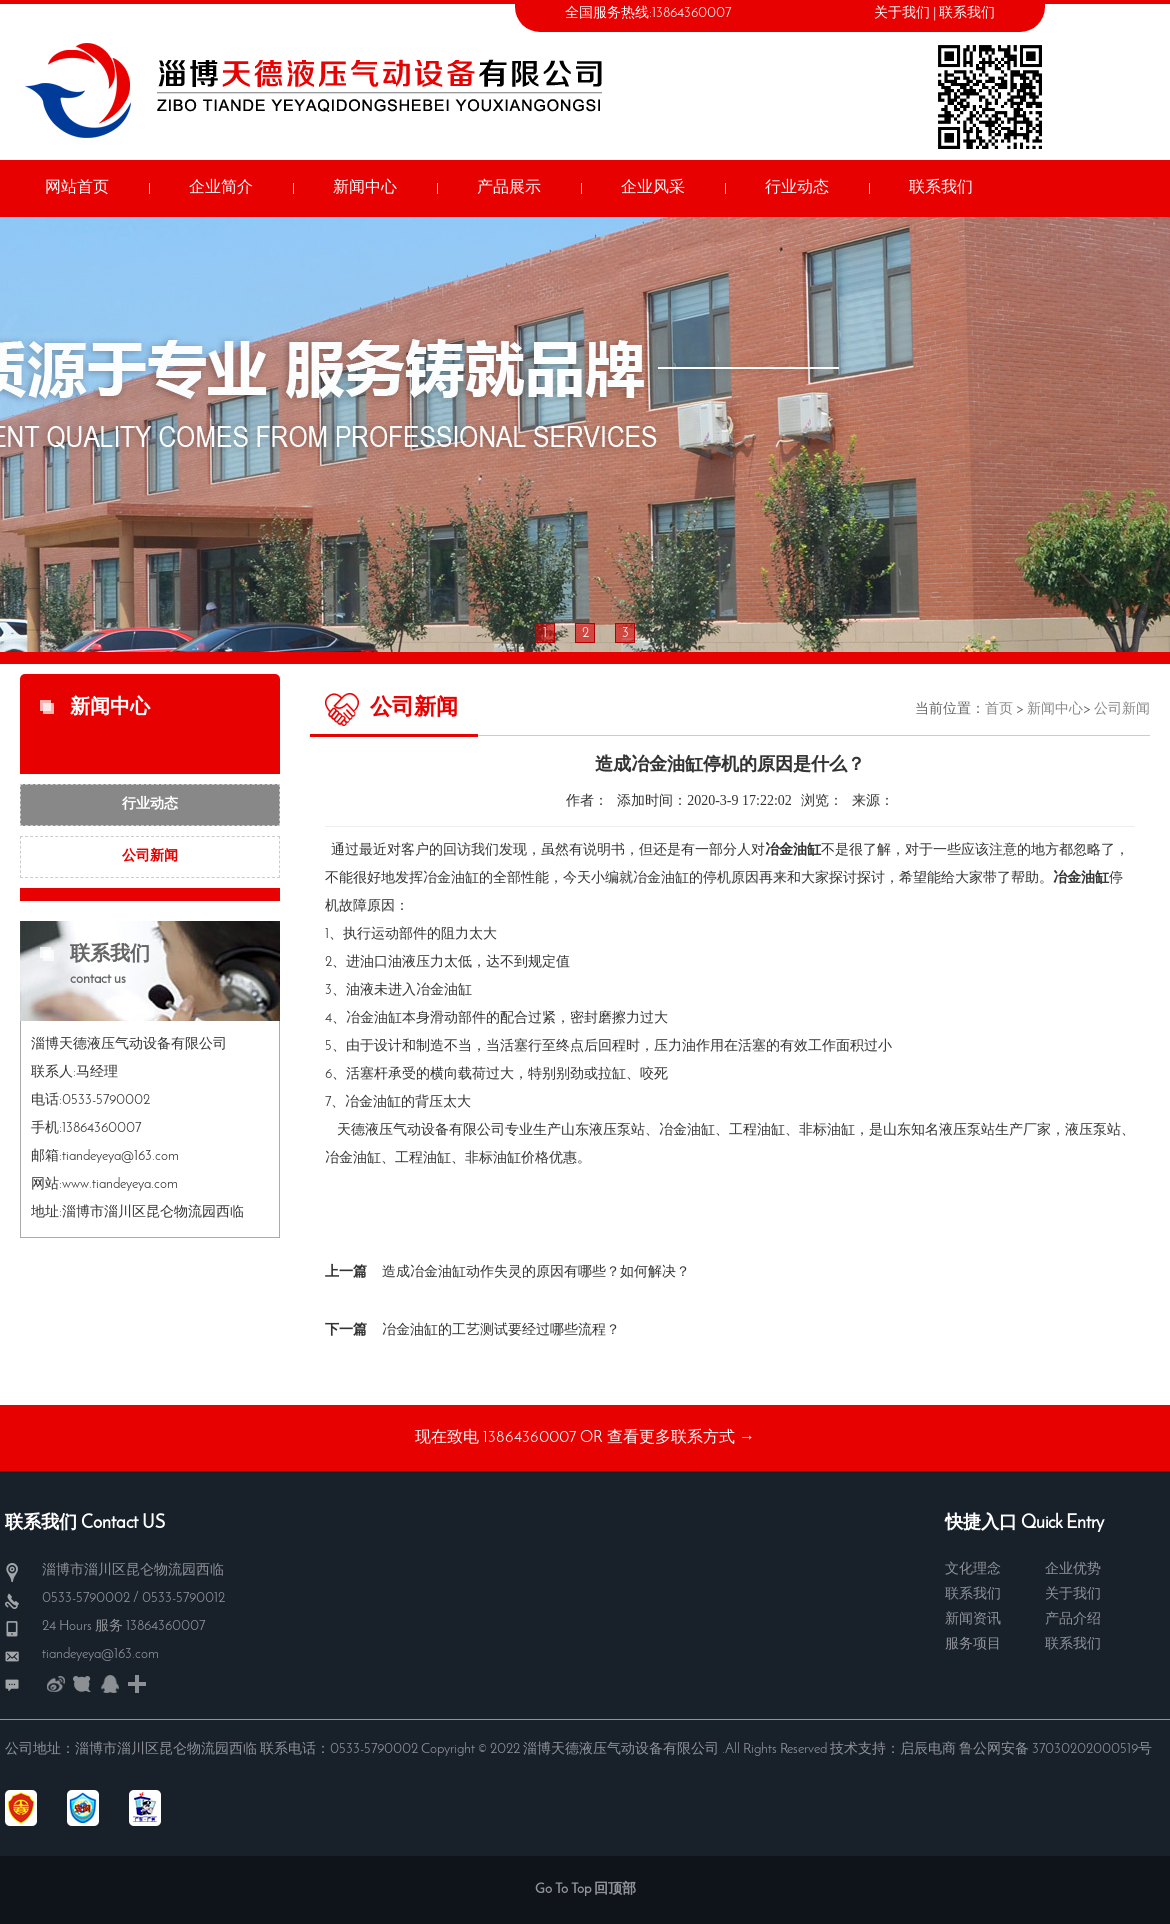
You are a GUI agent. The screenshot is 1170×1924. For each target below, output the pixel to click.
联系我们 (967, 13)
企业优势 (1073, 1569)
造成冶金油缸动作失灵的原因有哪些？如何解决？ (536, 1272)
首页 (999, 709)
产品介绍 (1073, 1619)
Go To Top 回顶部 (585, 1889)
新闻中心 (1055, 709)
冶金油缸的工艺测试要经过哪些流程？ (501, 1330)
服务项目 (973, 1644)
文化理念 (973, 1569)
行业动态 (150, 804)
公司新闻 (150, 856)
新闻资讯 (973, 1619)
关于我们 (902, 13)
